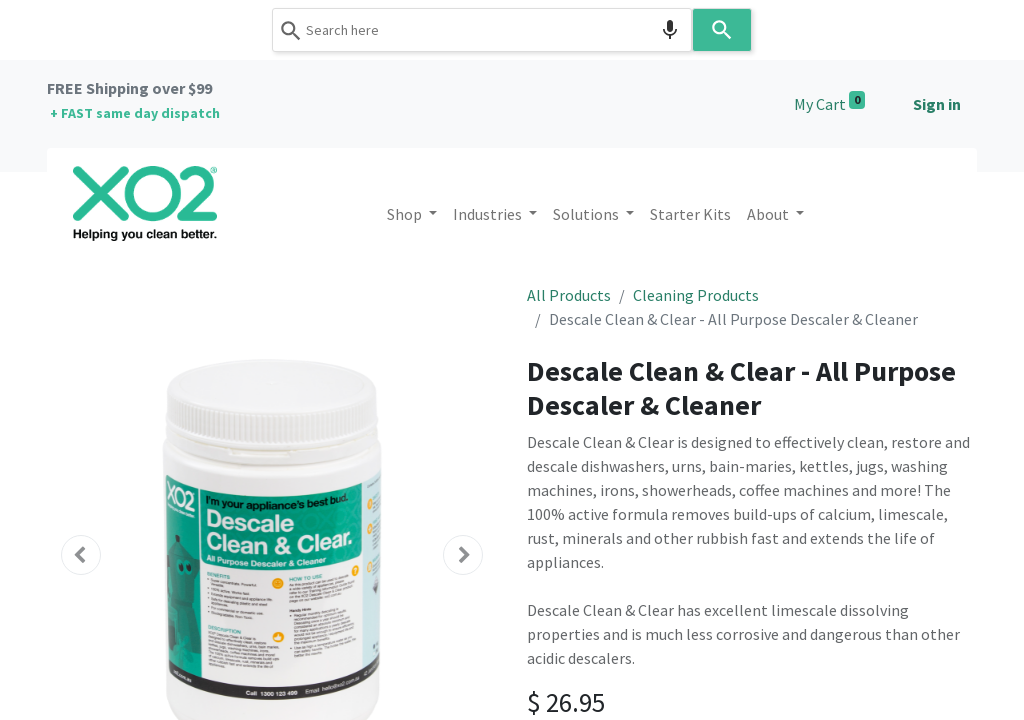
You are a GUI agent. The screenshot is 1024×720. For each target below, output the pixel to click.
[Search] (722, 30)
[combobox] (482, 30)
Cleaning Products (696, 295)
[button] (81, 555)
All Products (569, 295)
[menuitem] (690, 214)
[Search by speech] (670, 30)
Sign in (937, 104)
